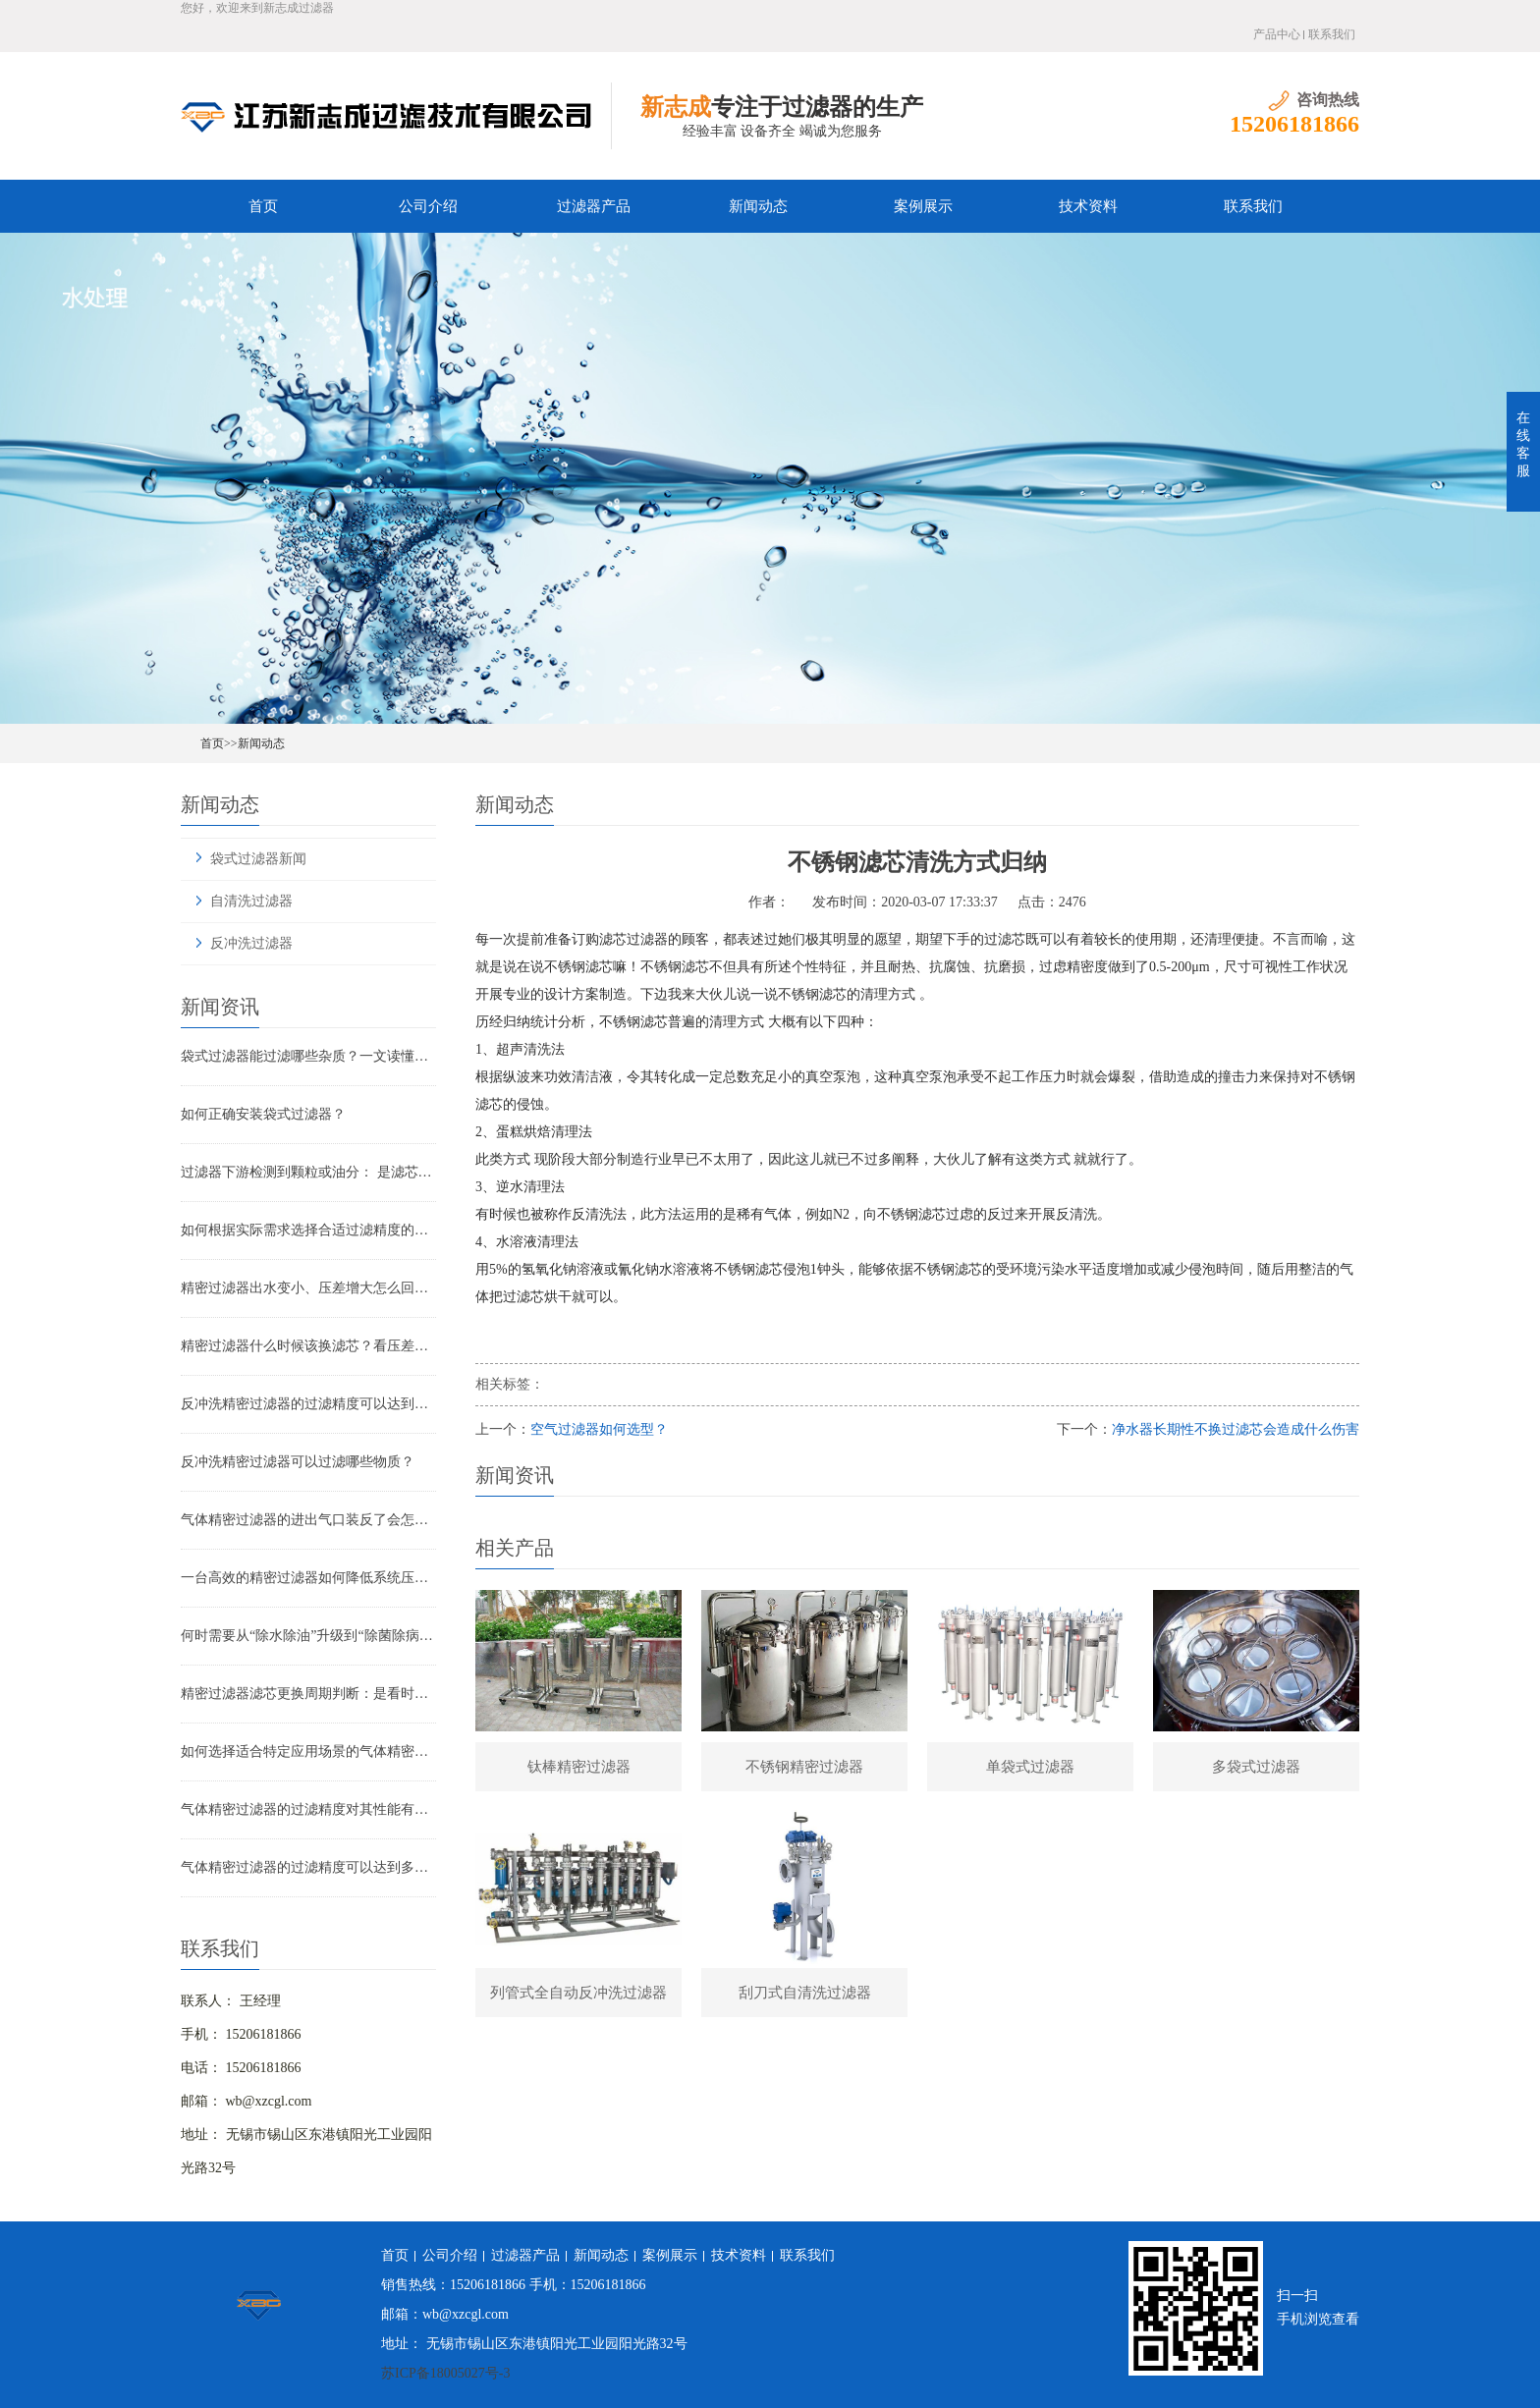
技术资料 (1088, 206)
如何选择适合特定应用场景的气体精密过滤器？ (308, 1751)
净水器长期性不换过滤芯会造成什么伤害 (1235, 1429)
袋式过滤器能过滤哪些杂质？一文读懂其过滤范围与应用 (308, 1056)
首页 (263, 206)
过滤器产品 (594, 206)
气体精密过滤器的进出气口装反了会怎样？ (308, 1519)
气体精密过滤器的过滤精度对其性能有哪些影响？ (308, 1809)
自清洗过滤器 (251, 901)
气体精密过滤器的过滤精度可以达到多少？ (308, 1867)
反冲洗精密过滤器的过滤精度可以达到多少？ (308, 1403)
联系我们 (1331, 34)
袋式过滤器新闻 (258, 858)
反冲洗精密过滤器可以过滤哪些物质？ (297, 1461)
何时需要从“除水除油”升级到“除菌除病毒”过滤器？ (308, 1635)
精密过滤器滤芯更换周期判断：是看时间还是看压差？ (308, 1693)
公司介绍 (428, 206)
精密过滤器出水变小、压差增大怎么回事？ (308, 1288)
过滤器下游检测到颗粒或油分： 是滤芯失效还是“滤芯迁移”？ (308, 1172)
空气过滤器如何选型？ (599, 1429)
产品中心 (1276, 34)
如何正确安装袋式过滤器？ (263, 1114)
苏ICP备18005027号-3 (445, 2373)
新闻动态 (758, 206)
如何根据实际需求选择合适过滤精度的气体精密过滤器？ (308, 1230)
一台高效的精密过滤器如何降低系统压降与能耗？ (308, 1577)
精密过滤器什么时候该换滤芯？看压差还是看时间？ (308, 1346)
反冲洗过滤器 (251, 943)
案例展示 (923, 206)
